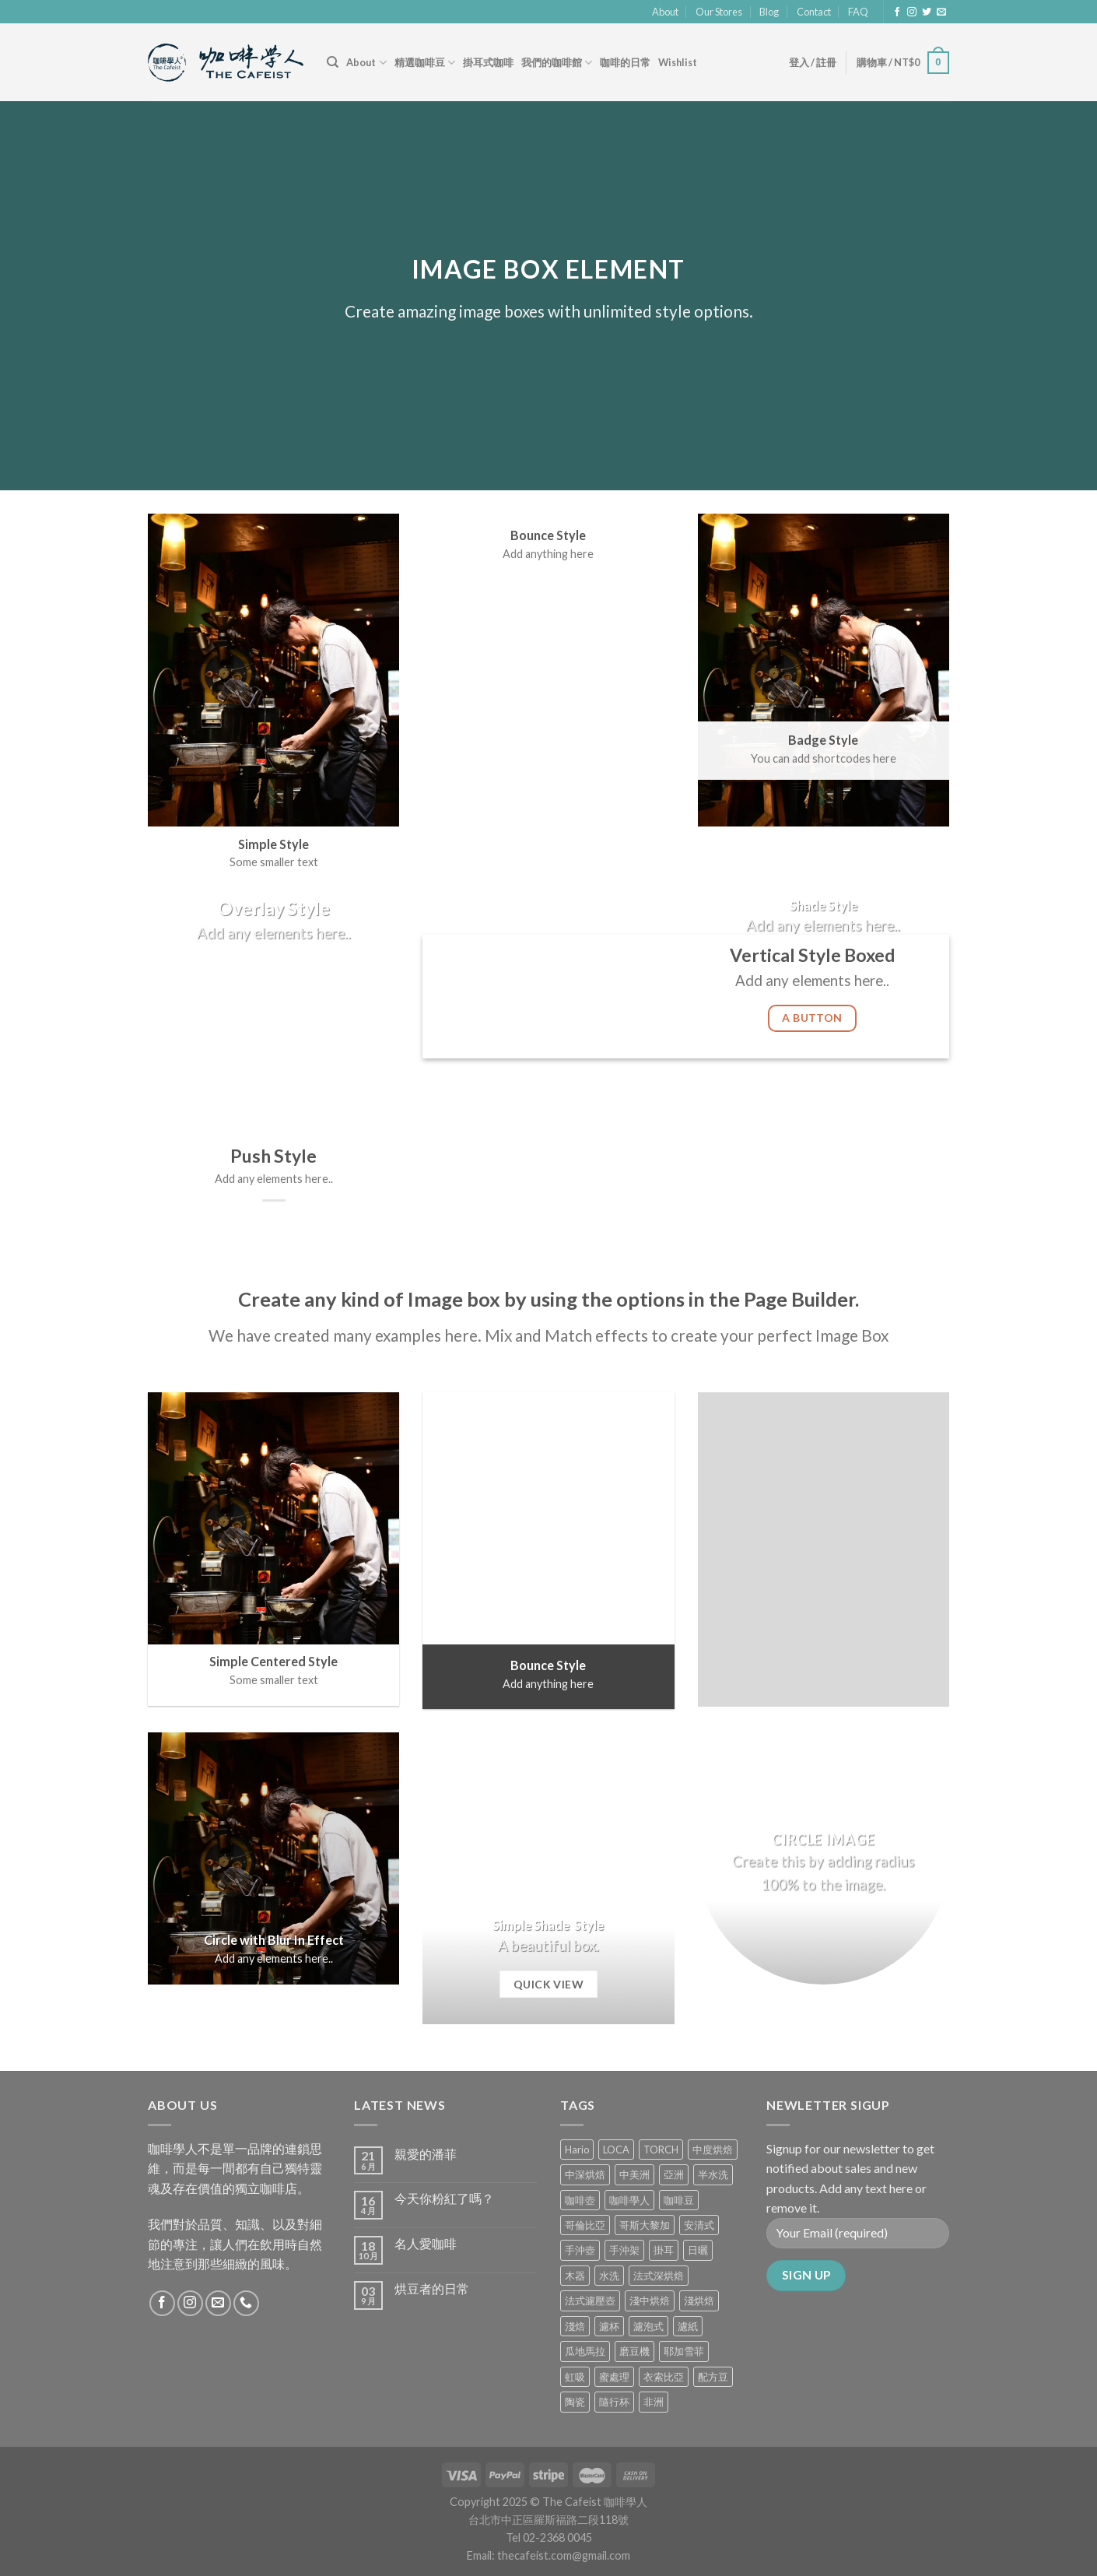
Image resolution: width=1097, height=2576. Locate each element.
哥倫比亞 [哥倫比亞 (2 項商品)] (585, 2225)
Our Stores (719, 11)
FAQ (858, 11)
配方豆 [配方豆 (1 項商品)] (713, 2377)
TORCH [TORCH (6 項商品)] (660, 2149)
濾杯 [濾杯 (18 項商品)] (609, 2326)
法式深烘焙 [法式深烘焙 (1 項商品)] (658, 2275)
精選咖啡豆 (424, 62)
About (665, 11)
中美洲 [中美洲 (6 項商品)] (634, 2174)
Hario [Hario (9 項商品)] (577, 2149)
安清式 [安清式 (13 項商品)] (699, 2225)
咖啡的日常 (625, 62)
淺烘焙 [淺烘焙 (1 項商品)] (699, 2300)
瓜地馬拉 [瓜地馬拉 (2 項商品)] (585, 2351)
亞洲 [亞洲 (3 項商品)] (674, 2174)
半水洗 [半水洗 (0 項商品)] (713, 2174)
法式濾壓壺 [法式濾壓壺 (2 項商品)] (590, 2300)
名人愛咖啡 (425, 2243)
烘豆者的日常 (431, 2288)
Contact (814, 11)
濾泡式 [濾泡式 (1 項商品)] (648, 2326)
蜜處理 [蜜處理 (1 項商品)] (614, 2377)
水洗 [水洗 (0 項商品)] (609, 2275)
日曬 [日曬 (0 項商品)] (698, 2250)
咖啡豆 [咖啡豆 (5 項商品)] (679, 2200)
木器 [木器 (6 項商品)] (575, 2275)
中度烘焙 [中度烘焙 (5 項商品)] (712, 2149)
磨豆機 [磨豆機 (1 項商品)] (634, 2351)
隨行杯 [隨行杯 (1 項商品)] (614, 2401)
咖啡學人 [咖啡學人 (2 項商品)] (629, 2200)
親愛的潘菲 (425, 2153)
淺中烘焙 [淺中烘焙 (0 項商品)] (649, 2300)
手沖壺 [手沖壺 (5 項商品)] (580, 2250)
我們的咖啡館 (556, 62)
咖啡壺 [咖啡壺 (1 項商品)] (580, 2200)
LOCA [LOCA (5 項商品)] (616, 2149)
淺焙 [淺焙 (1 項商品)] (575, 2326)
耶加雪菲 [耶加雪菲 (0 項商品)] (684, 2351)
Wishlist (677, 62)
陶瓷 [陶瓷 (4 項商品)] (575, 2401)
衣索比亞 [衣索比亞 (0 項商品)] (663, 2377)
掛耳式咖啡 (488, 62)
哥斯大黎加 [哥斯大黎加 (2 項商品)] (644, 2225)
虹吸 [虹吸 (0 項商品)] (575, 2377)
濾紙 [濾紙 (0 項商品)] (688, 2326)
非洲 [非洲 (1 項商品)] (653, 2401)
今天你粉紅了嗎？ (444, 2198)
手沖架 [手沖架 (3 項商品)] (624, 2250)
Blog (769, 11)
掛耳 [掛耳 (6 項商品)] (664, 2250)
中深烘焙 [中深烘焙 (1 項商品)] (585, 2174)
